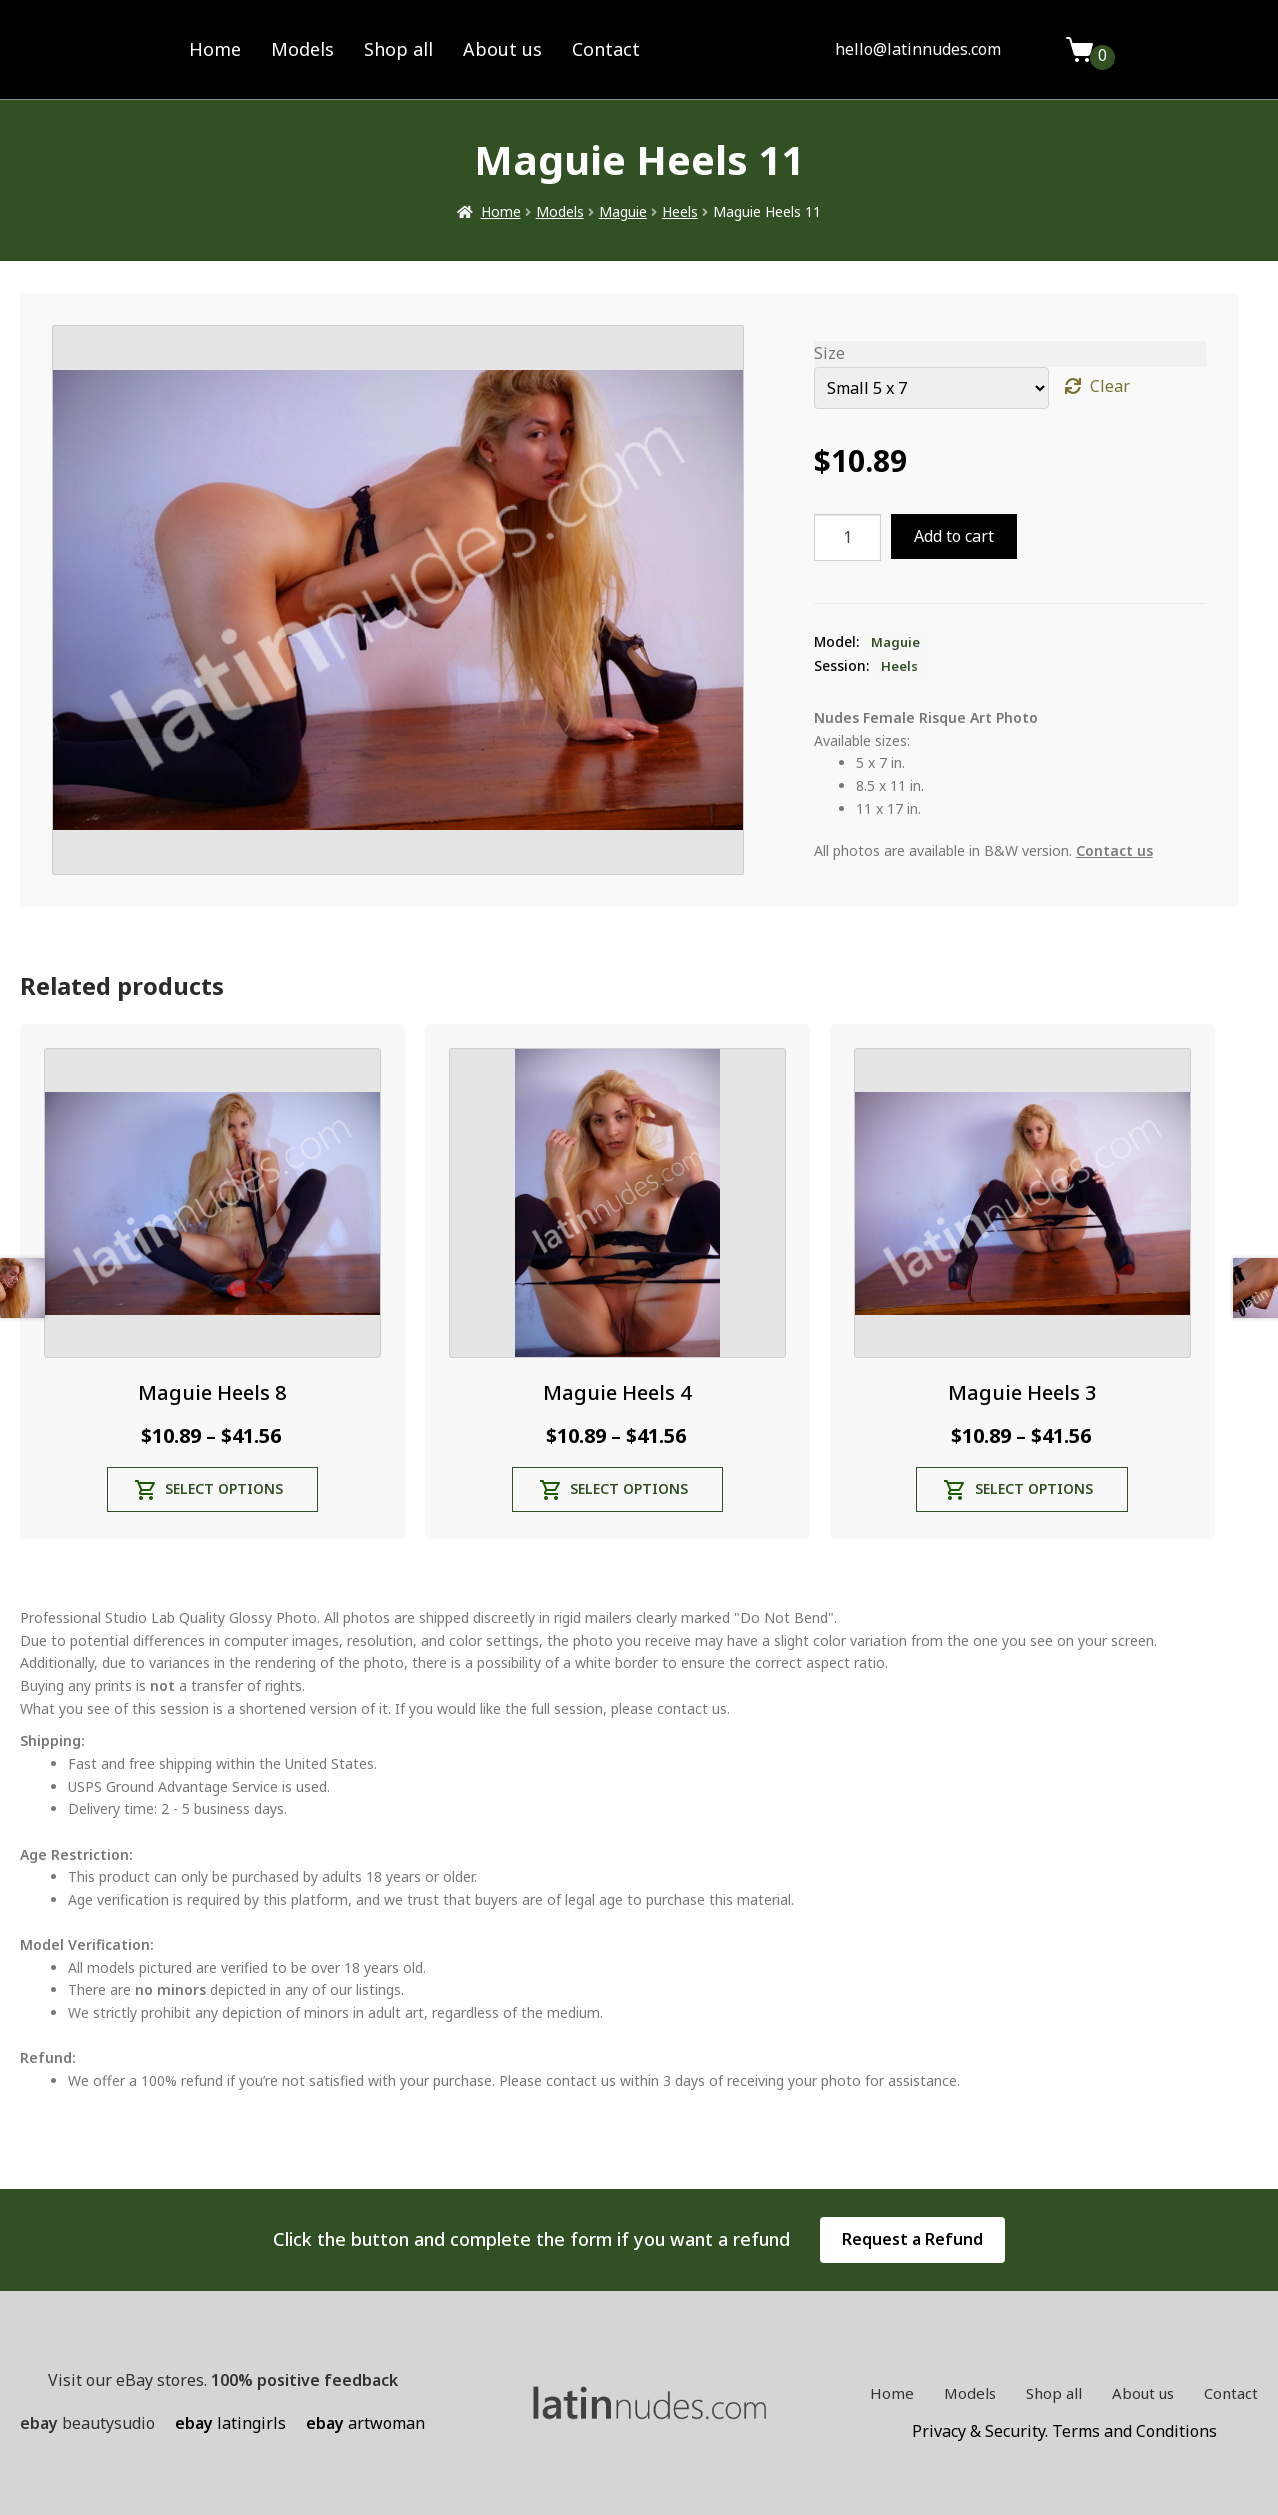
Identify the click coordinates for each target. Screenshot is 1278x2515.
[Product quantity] (848, 538)
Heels (680, 211)
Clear (1110, 386)
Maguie (623, 211)
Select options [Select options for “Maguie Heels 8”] (224, 1488)
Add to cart (954, 536)
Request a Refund (912, 2239)
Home (215, 49)
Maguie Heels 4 (617, 1392)
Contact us (1114, 850)
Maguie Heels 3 (1022, 1392)
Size (829, 353)
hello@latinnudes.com (918, 49)
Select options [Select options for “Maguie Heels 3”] (1034, 1488)
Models (302, 49)
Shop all (398, 49)
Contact (606, 49)
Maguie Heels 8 (212, 1392)
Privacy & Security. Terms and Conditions (1064, 2431)
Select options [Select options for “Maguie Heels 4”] (629, 1488)
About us (502, 49)
